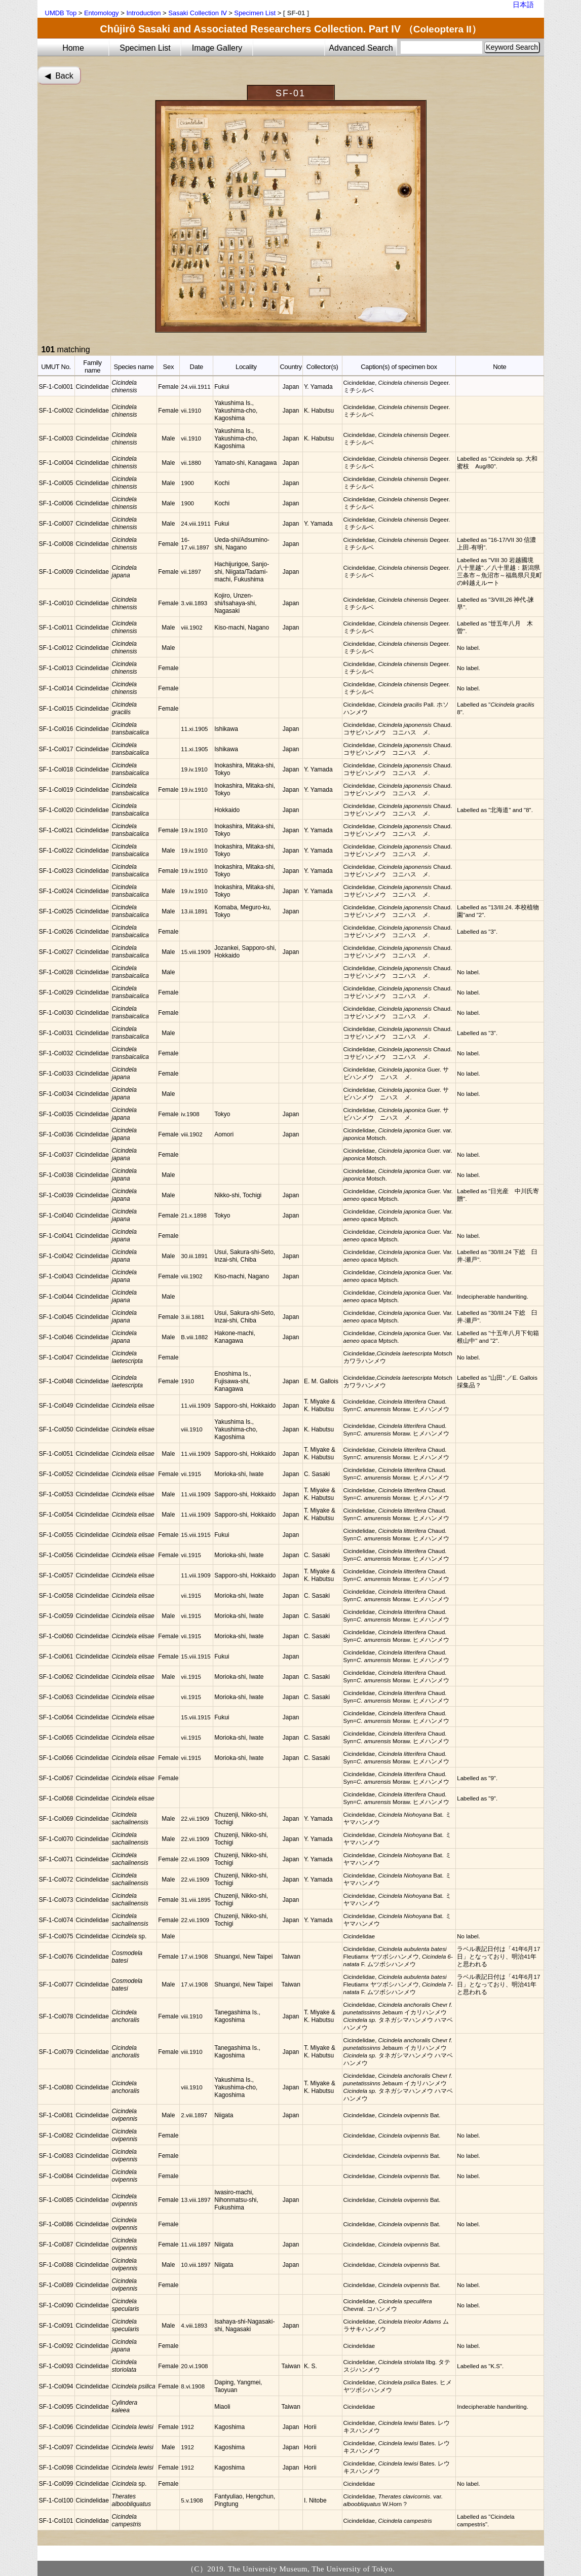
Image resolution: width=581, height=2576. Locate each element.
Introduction (143, 13)
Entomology (101, 13)
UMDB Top (61, 13)
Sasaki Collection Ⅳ (197, 13)
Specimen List (255, 13)
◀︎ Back (59, 75)
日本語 (523, 5)
